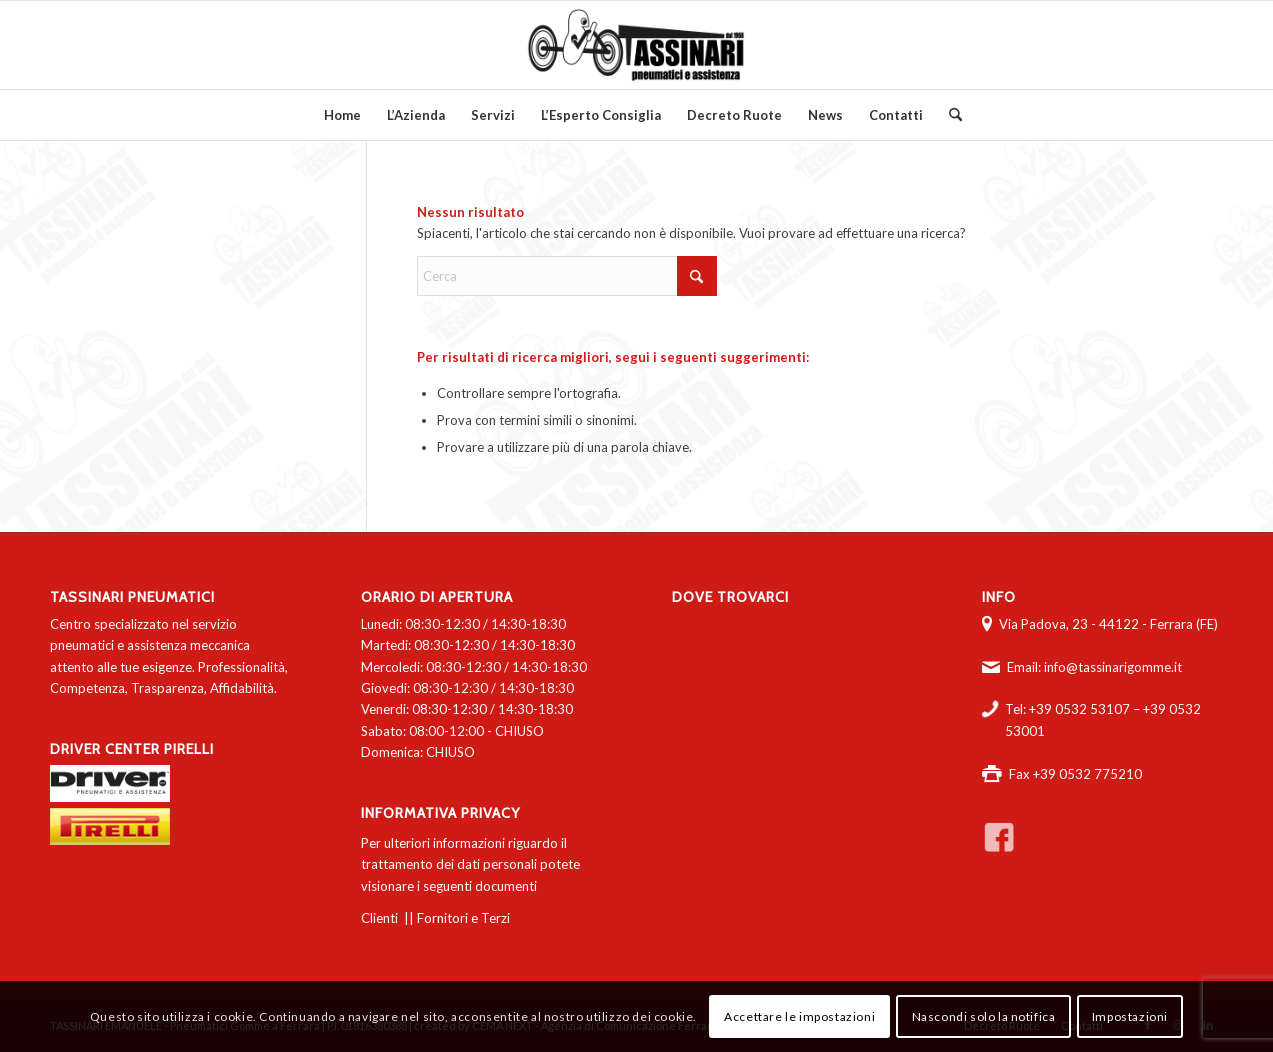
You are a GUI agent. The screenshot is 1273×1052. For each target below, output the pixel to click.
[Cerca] (949, 115)
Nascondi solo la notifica (984, 1016)
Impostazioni (1130, 1016)
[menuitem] (342, 115)
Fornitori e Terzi (463, 918)
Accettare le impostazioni (799, 1016)
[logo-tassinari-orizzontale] (636, 45)
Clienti (379, 918)
